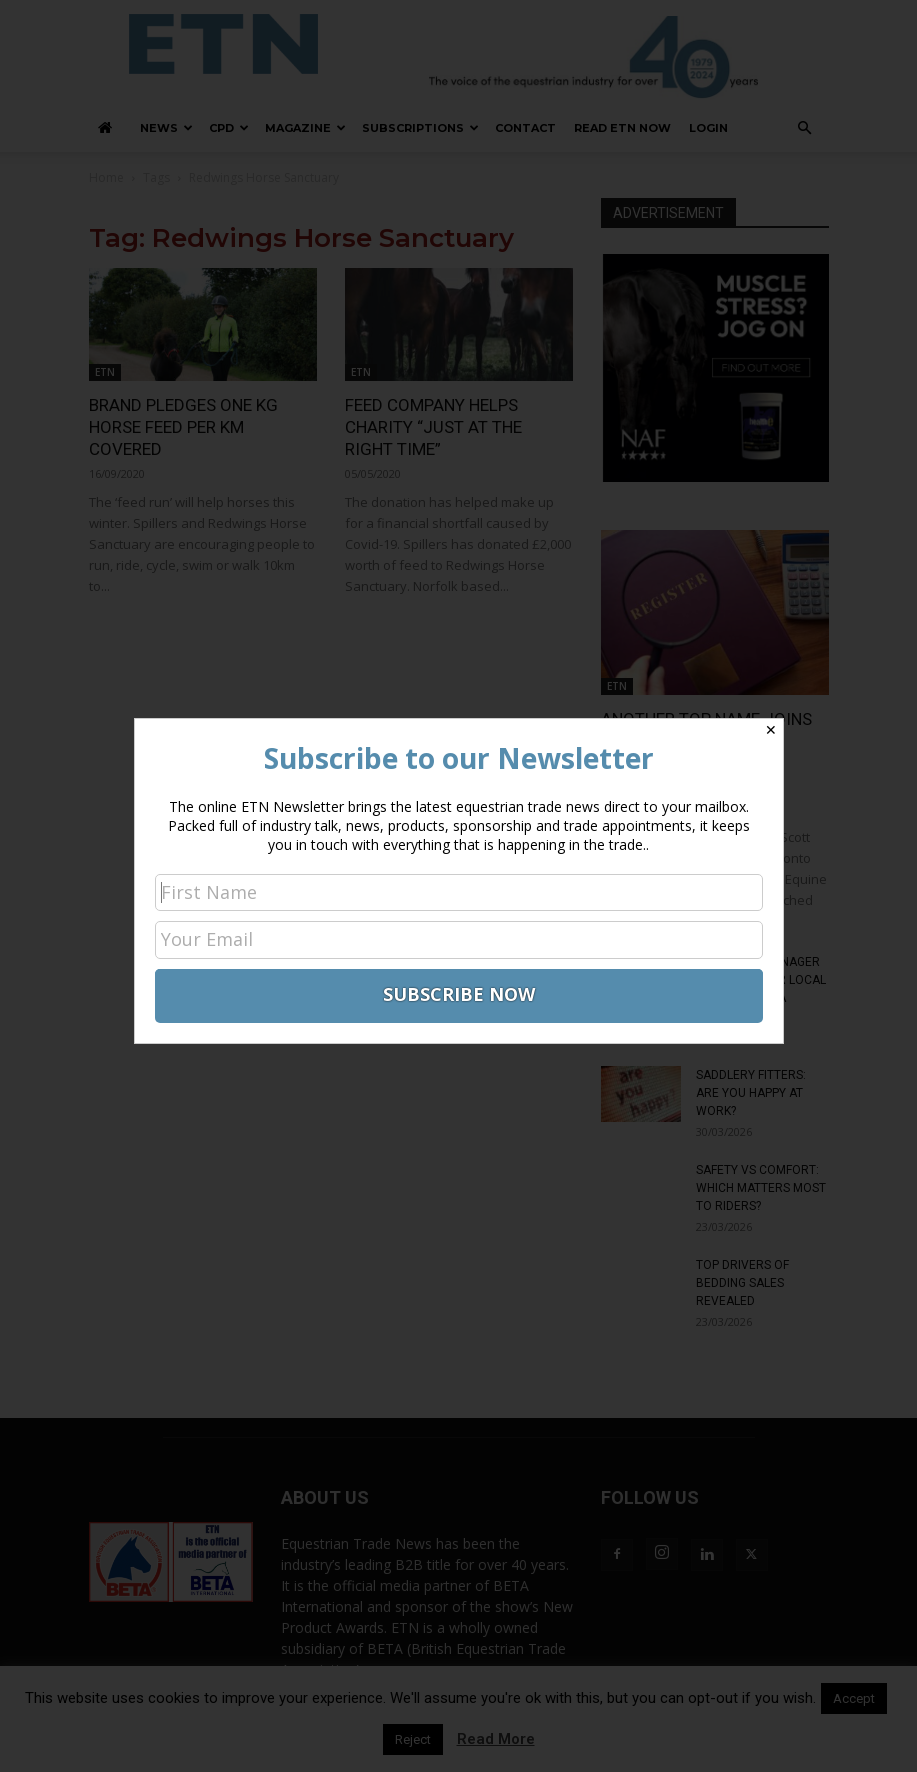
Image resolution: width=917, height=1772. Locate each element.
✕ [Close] (771, 730)
